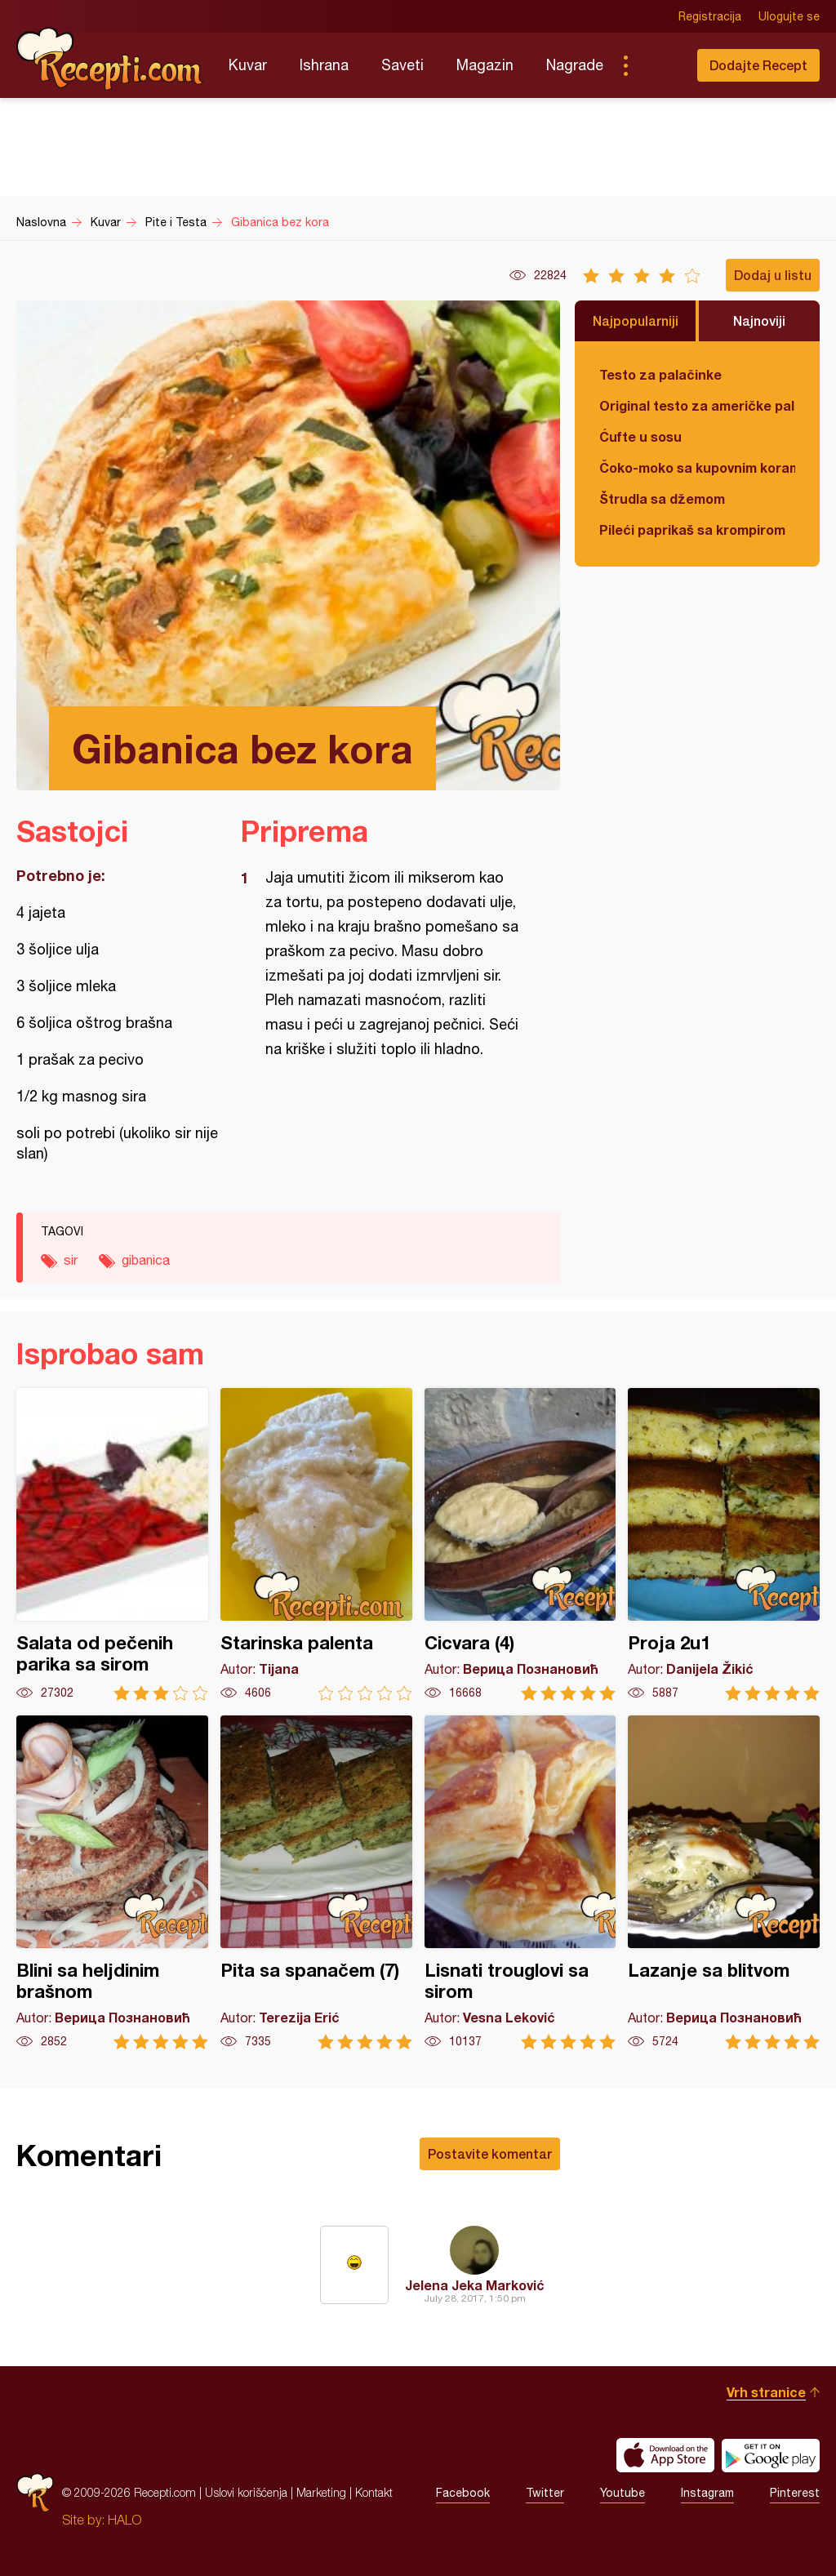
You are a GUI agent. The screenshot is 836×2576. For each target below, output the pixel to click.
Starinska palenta (316, 1544)
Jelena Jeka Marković (475, 2285)
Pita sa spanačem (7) (316, 1882)
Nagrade (574, 64)
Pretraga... (658, 65)
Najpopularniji (635, 320)
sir (71, 1259)
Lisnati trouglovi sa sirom (520, 1882)
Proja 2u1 (724, 1544)
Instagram (707, 2492)
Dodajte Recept (758, 65)
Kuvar (248, 64)
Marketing (321, 2492)
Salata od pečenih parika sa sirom (112, 1544)
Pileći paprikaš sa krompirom (692, 529)
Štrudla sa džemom (662, 498)
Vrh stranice (766, 2392)
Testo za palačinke (660, 374)
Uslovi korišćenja (246, 2492)
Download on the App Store (665, 2455)
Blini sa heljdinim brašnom (112, 1882)
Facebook (463, 2492)
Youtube (622, 2492)
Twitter (545, 2492)
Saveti (402, 64)
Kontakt (374, 2492)
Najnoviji (759, 320)
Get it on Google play (771, 2455)
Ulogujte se (789, 16)
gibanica (146, 1259)
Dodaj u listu (773, 275)
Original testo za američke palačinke (697, 405)
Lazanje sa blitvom (724, 1882)
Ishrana (324, 64)
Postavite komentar (490, 2153)
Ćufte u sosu (640, 436)
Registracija (709, 16)
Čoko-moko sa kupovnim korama (697, 467)
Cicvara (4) (520, 1544)
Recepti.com (110, 59)
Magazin (485, 64)
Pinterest (795, 2492)
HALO (124, 2519)
